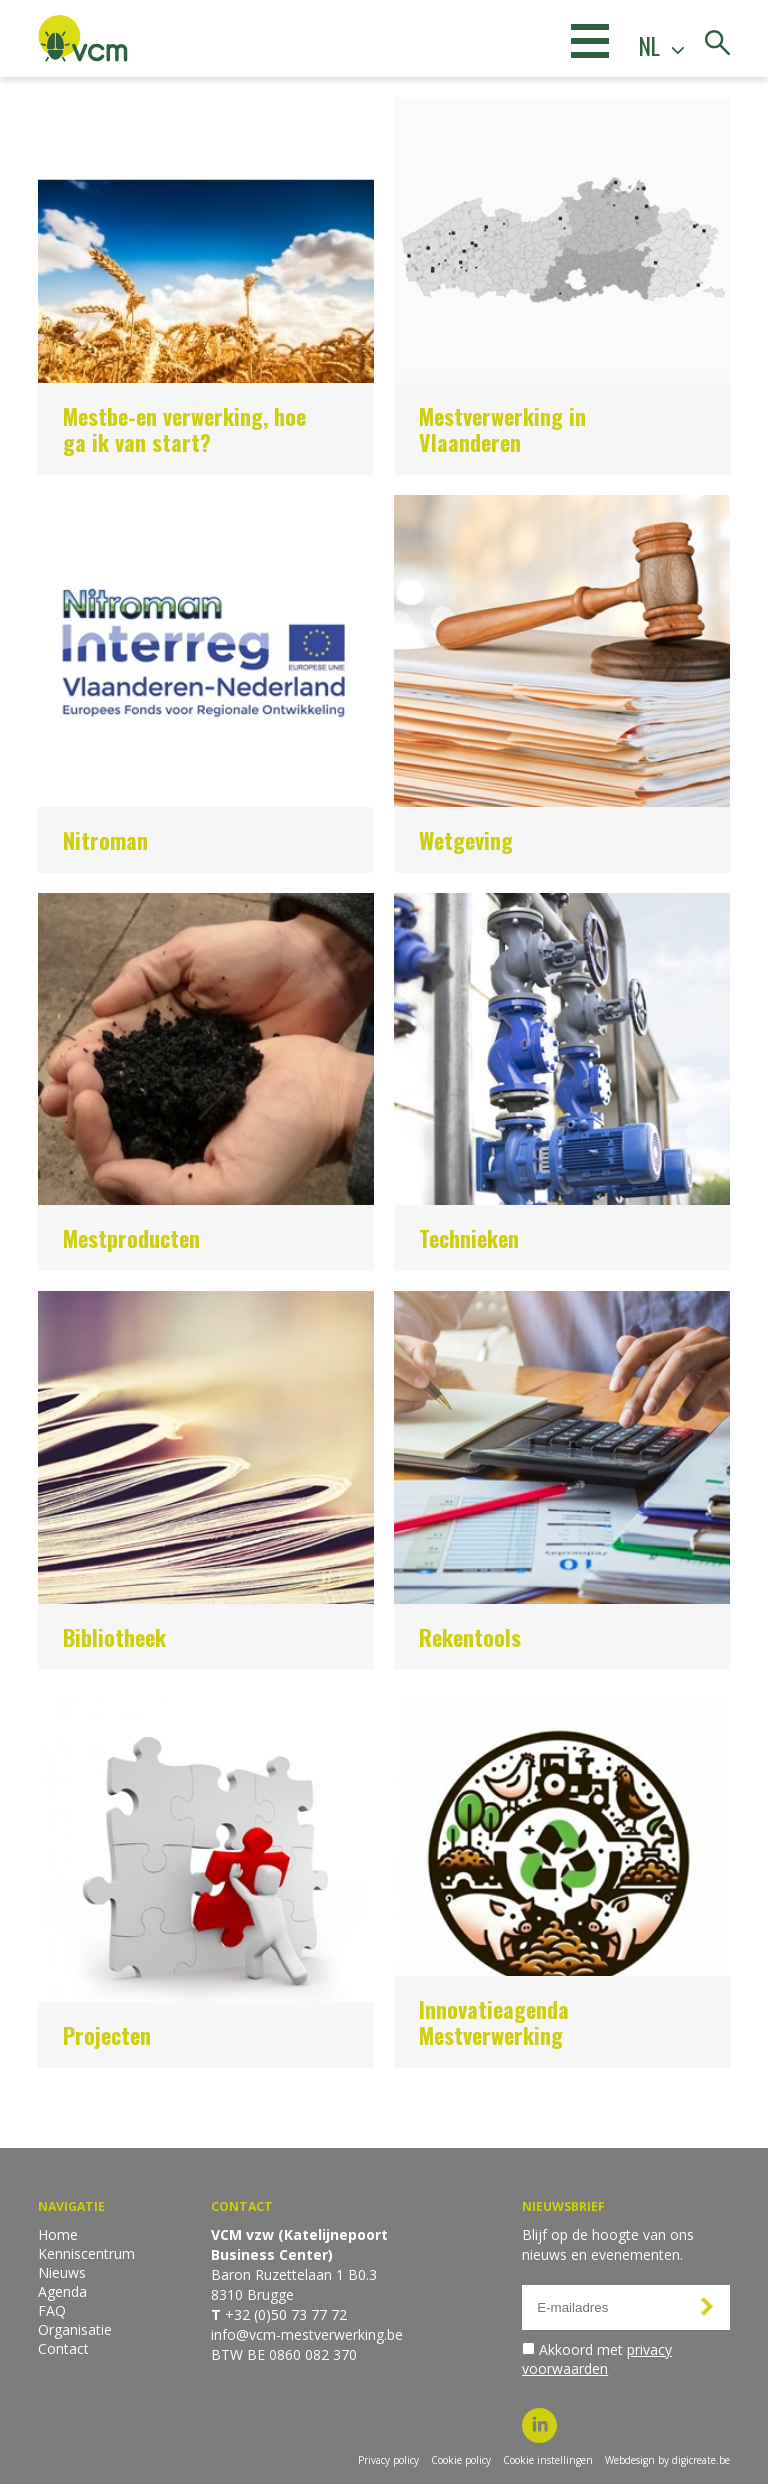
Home (58, 2234)
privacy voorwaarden (597, 2359)
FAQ (52, 2310)
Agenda (62, 2291)
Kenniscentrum (86, 2253)
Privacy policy (388, 2460)
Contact (63, 2348)
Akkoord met (597, 2359)
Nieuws (62, 2272)
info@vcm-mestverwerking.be (307, 2334)
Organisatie (75, 2329)
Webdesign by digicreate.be (667, 2460)
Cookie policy (461, 2460)
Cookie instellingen (548, 2460)
